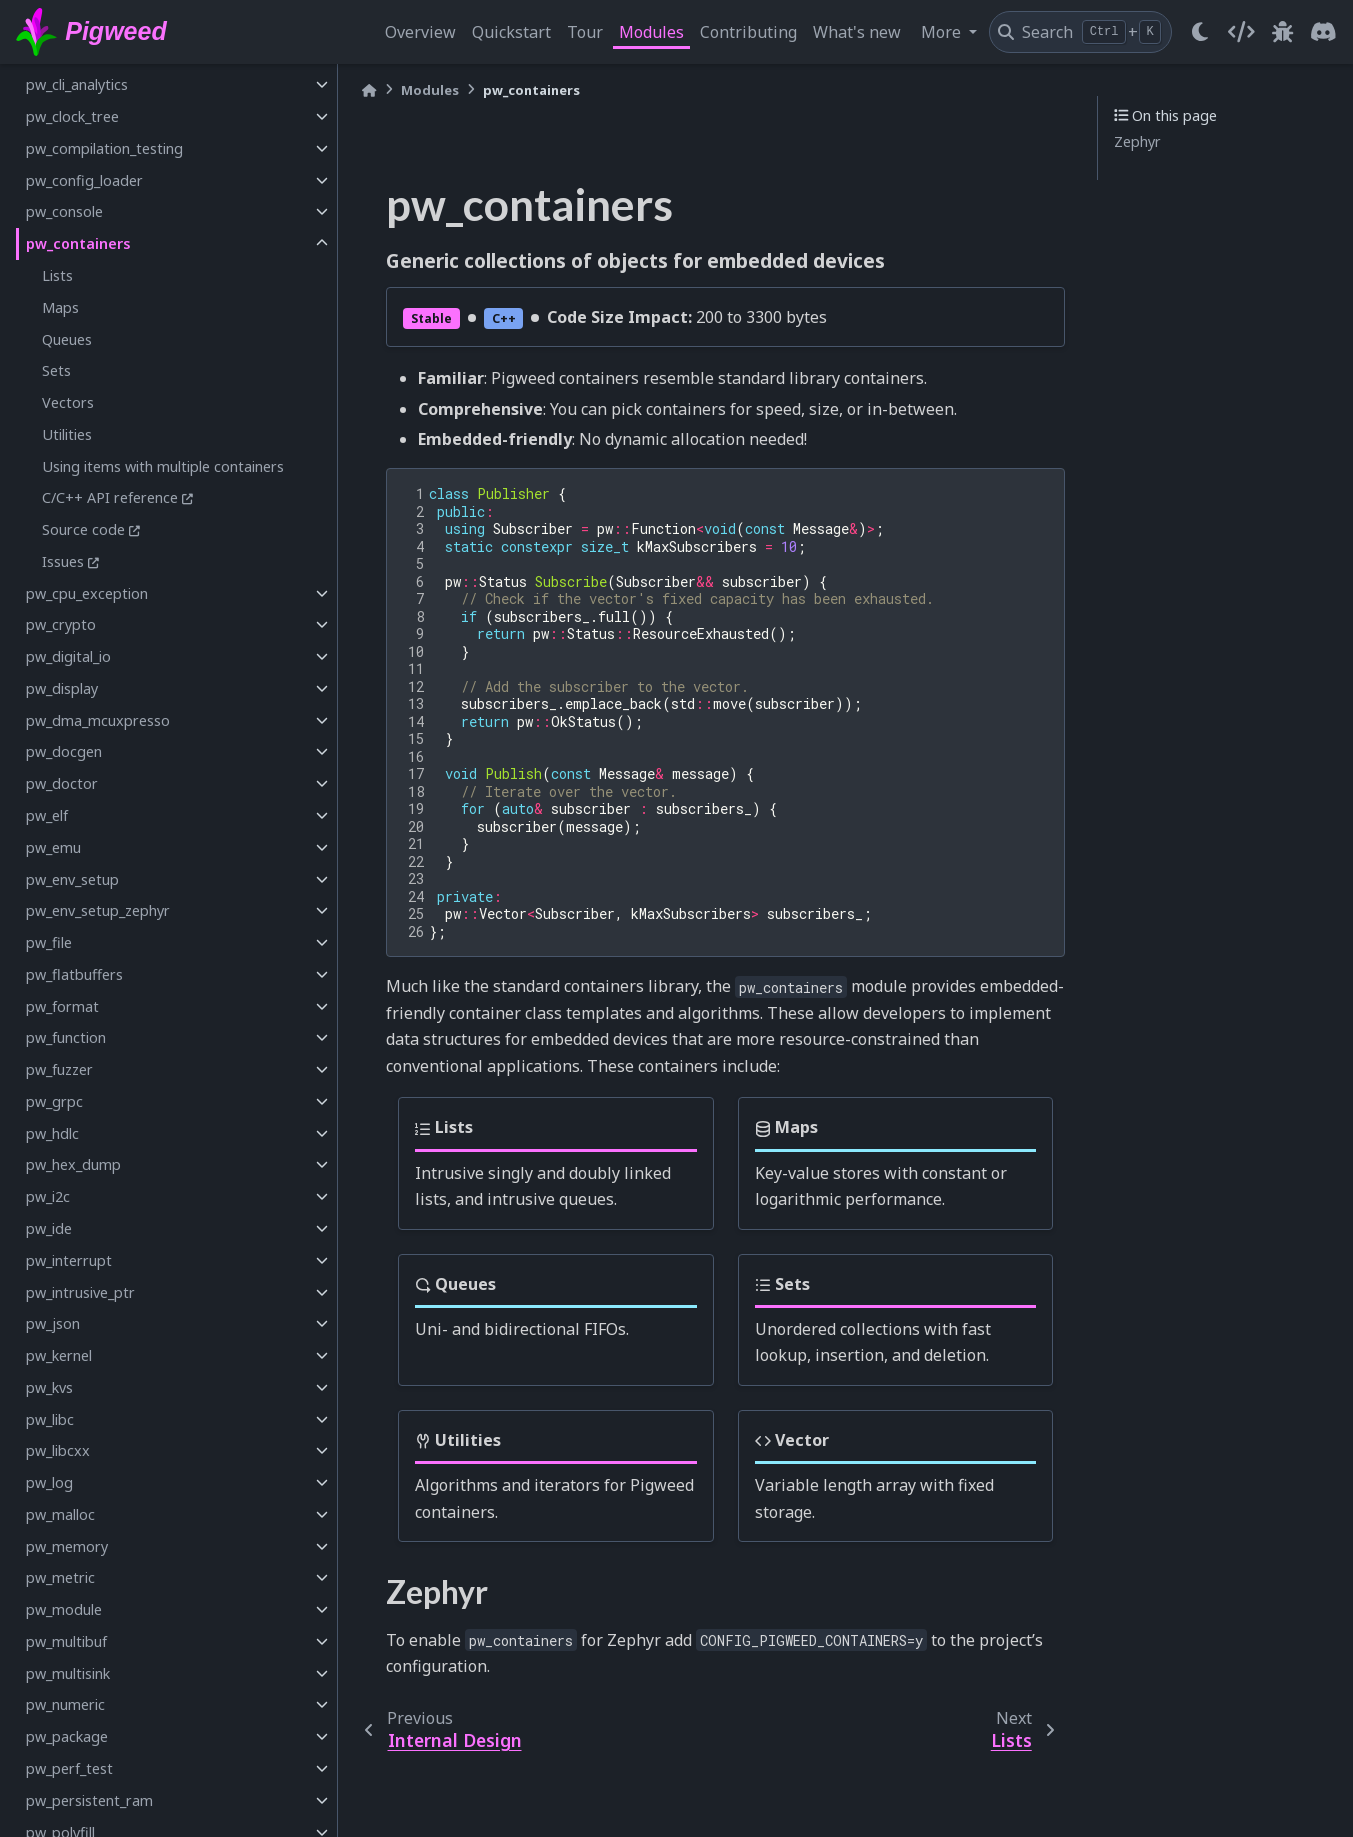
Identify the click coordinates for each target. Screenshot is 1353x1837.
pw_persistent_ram (89, 1800)
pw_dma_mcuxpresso (98, 720)
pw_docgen (64, 751)
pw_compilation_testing (104, 148)
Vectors (68, 402)
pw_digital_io (68, 656)
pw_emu (53, 847)
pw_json (53, 1323)
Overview (420, 32)
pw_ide (49, 1228)
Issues (63, 561)
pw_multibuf (66, 1641)
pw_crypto (61, 624)
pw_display (62, 688)
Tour (585, 32)
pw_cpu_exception (87, 593)
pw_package (67, 1736)
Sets (56, 370)
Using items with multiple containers (163, 466)
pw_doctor (62, 783)
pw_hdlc (52, 1133)
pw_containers (78, 243)
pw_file (49, 942)
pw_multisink (68, 1673)
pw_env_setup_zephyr (98, 910)
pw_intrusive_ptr (80, 1292)
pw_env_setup (72, 879)
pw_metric (60, 1577)
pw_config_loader (84, 180)
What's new (857, 32)
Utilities (67, 434)
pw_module (64, 1609)
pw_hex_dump (73, 1164)
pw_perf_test (69, 1768)
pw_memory (67, 1546)
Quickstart (511, 32)
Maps (60, 307)
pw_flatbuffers (74, 974)
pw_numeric (65, 1704)
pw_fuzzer (59, 1069)
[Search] (1080, 32)
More (943, 32)
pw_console (64, 211)
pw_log (49, 1482)
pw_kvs (49, 1387)
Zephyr (1137, 141)
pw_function (66, 1037)
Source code (83, 529)
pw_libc (50, 1419)
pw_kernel (59, 1355)
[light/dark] (1200, 32)
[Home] (369, 90)
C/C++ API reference (110, 497)
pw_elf (47, 815)
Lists (57, 275)
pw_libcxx (58, 1450)
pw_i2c (48, 1196)
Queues (67, 339)
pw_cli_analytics (77, 84)
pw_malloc (60, 1514)
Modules (651, 32)
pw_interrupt (69, 1260)
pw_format (62, 1006)
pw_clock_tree (72, 116)
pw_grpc (54, 1101)
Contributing (748, 32)
